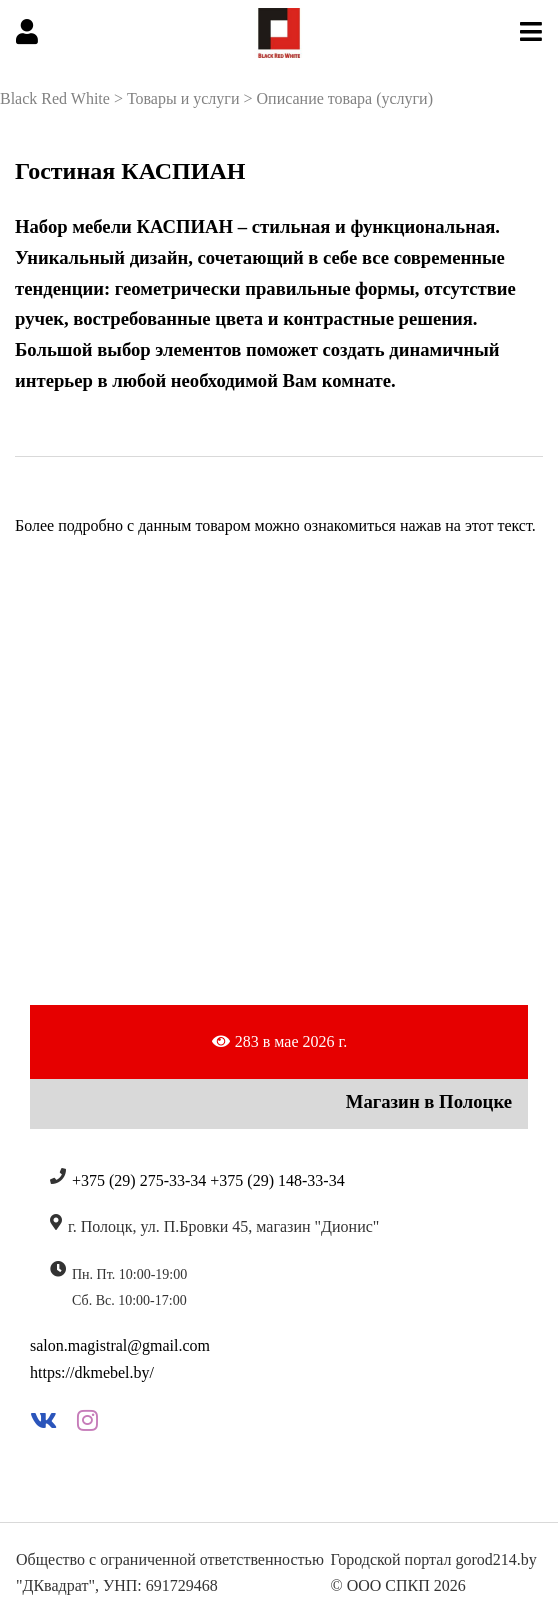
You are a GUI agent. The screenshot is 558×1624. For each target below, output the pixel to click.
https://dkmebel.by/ (92, 1372)
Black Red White (55, 98)
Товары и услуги (183, 98)
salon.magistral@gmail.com (120, 1345)
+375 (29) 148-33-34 (277, 1180)
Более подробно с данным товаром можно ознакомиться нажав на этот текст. (275, 525)
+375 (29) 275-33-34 (139, 1180)
